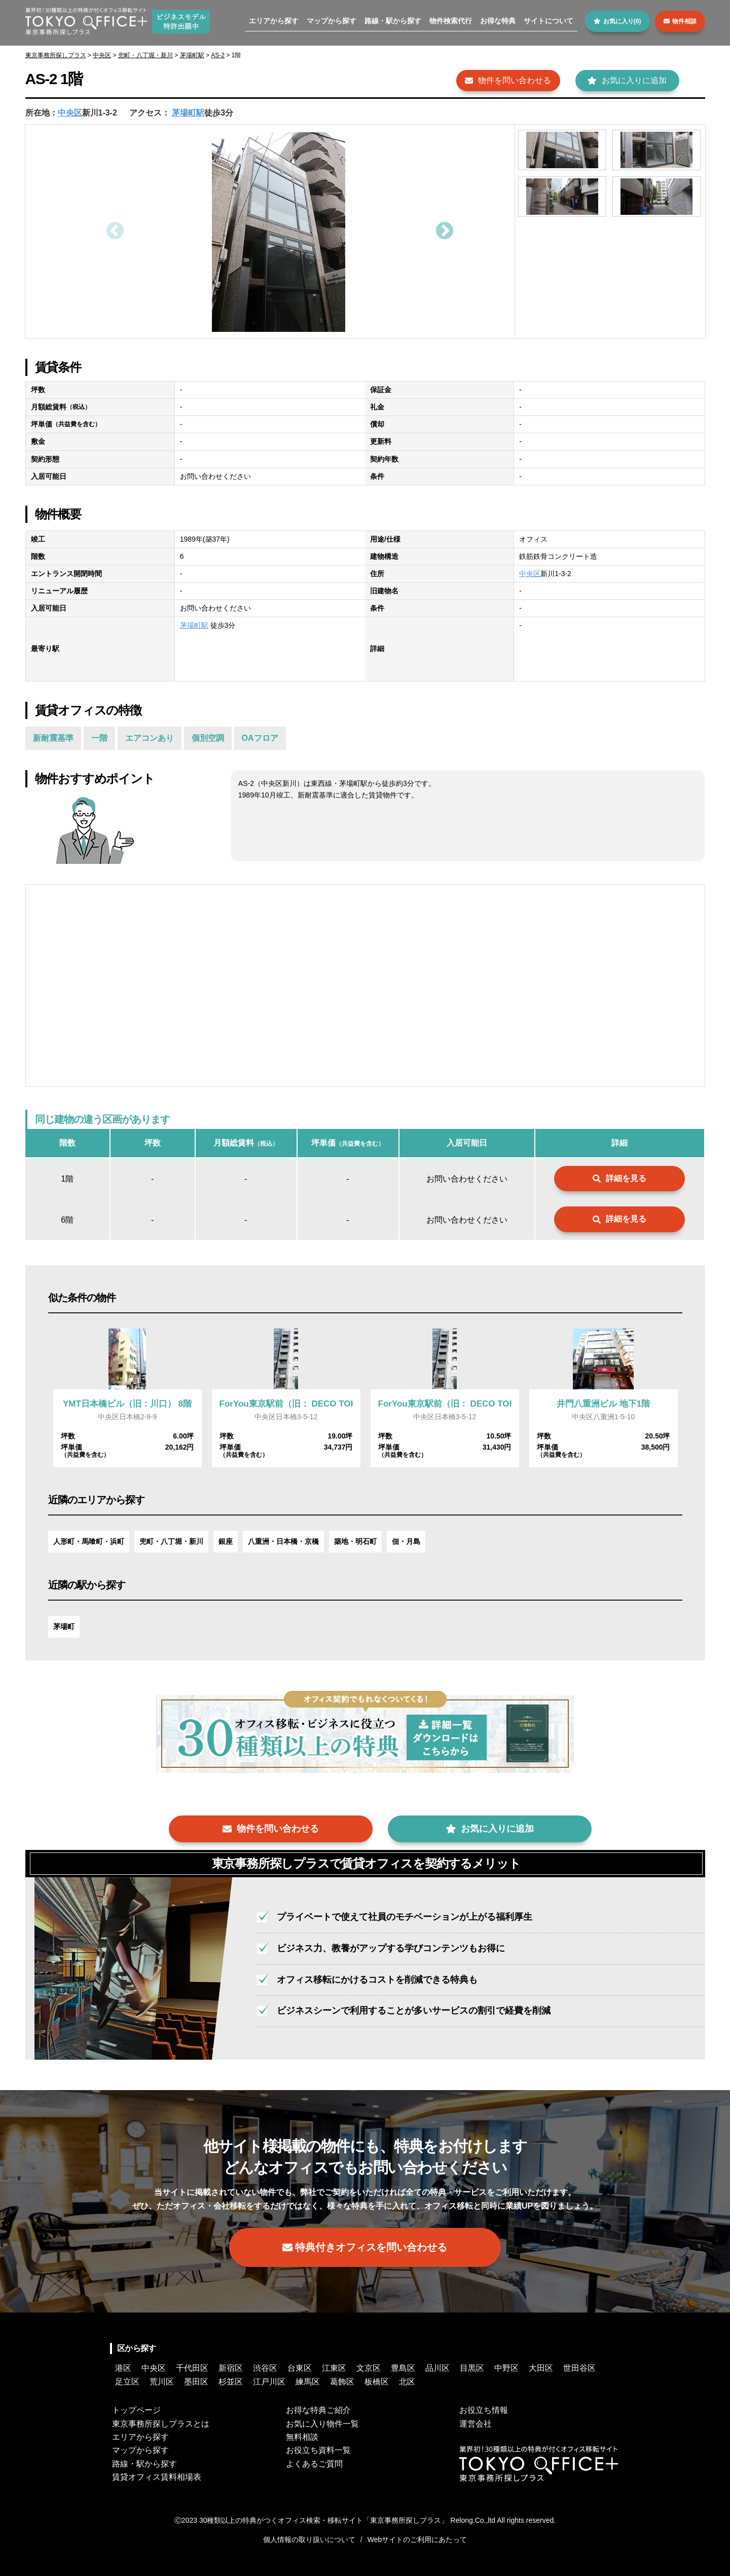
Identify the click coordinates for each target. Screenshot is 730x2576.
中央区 (102, 55)
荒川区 (162, 2381)
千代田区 (192, 2368)
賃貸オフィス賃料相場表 (156, 2477)
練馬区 (308, 2381)
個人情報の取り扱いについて (309, 2539)
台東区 (299, 2368)
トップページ (136, 2410)
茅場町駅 (192, 55)
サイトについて (548, 21)
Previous (114, 231)
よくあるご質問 (314, 2463)
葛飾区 (342, 2381)
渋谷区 (265, 2368)
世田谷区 (579, 2368)
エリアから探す (274, 21)
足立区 (127, 2381)
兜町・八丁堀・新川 (145, 55)
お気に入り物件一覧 (322, 2423)
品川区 (437, 2368)
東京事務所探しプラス (55, 55)
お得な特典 (498, 21)
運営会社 (475, 2423)
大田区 (541, 2368)
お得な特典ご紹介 (318, 2410)
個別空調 (208, 738)
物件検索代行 (450, 21)
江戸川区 (269, 2381)
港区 (123, 2368)
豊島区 (403, 2368)
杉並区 (230, 2381)
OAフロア (260, 738)
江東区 (334, 2368)
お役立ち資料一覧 (318, 2450)
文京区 (368, 2368)
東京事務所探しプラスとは (160, 2423)
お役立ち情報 (483, 2410)
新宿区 (230, 2368)
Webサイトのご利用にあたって (417, 2539)
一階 (99, 738)
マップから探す (331, 21)
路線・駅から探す (392, 21)
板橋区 (376, 2381)
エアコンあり (149, 738)
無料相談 (302, 2437)
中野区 (506, 2368)
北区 (407, 2381)
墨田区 (196, 2381)
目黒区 (472, 2368)
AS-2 (218, 55)
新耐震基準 (53, 738)
